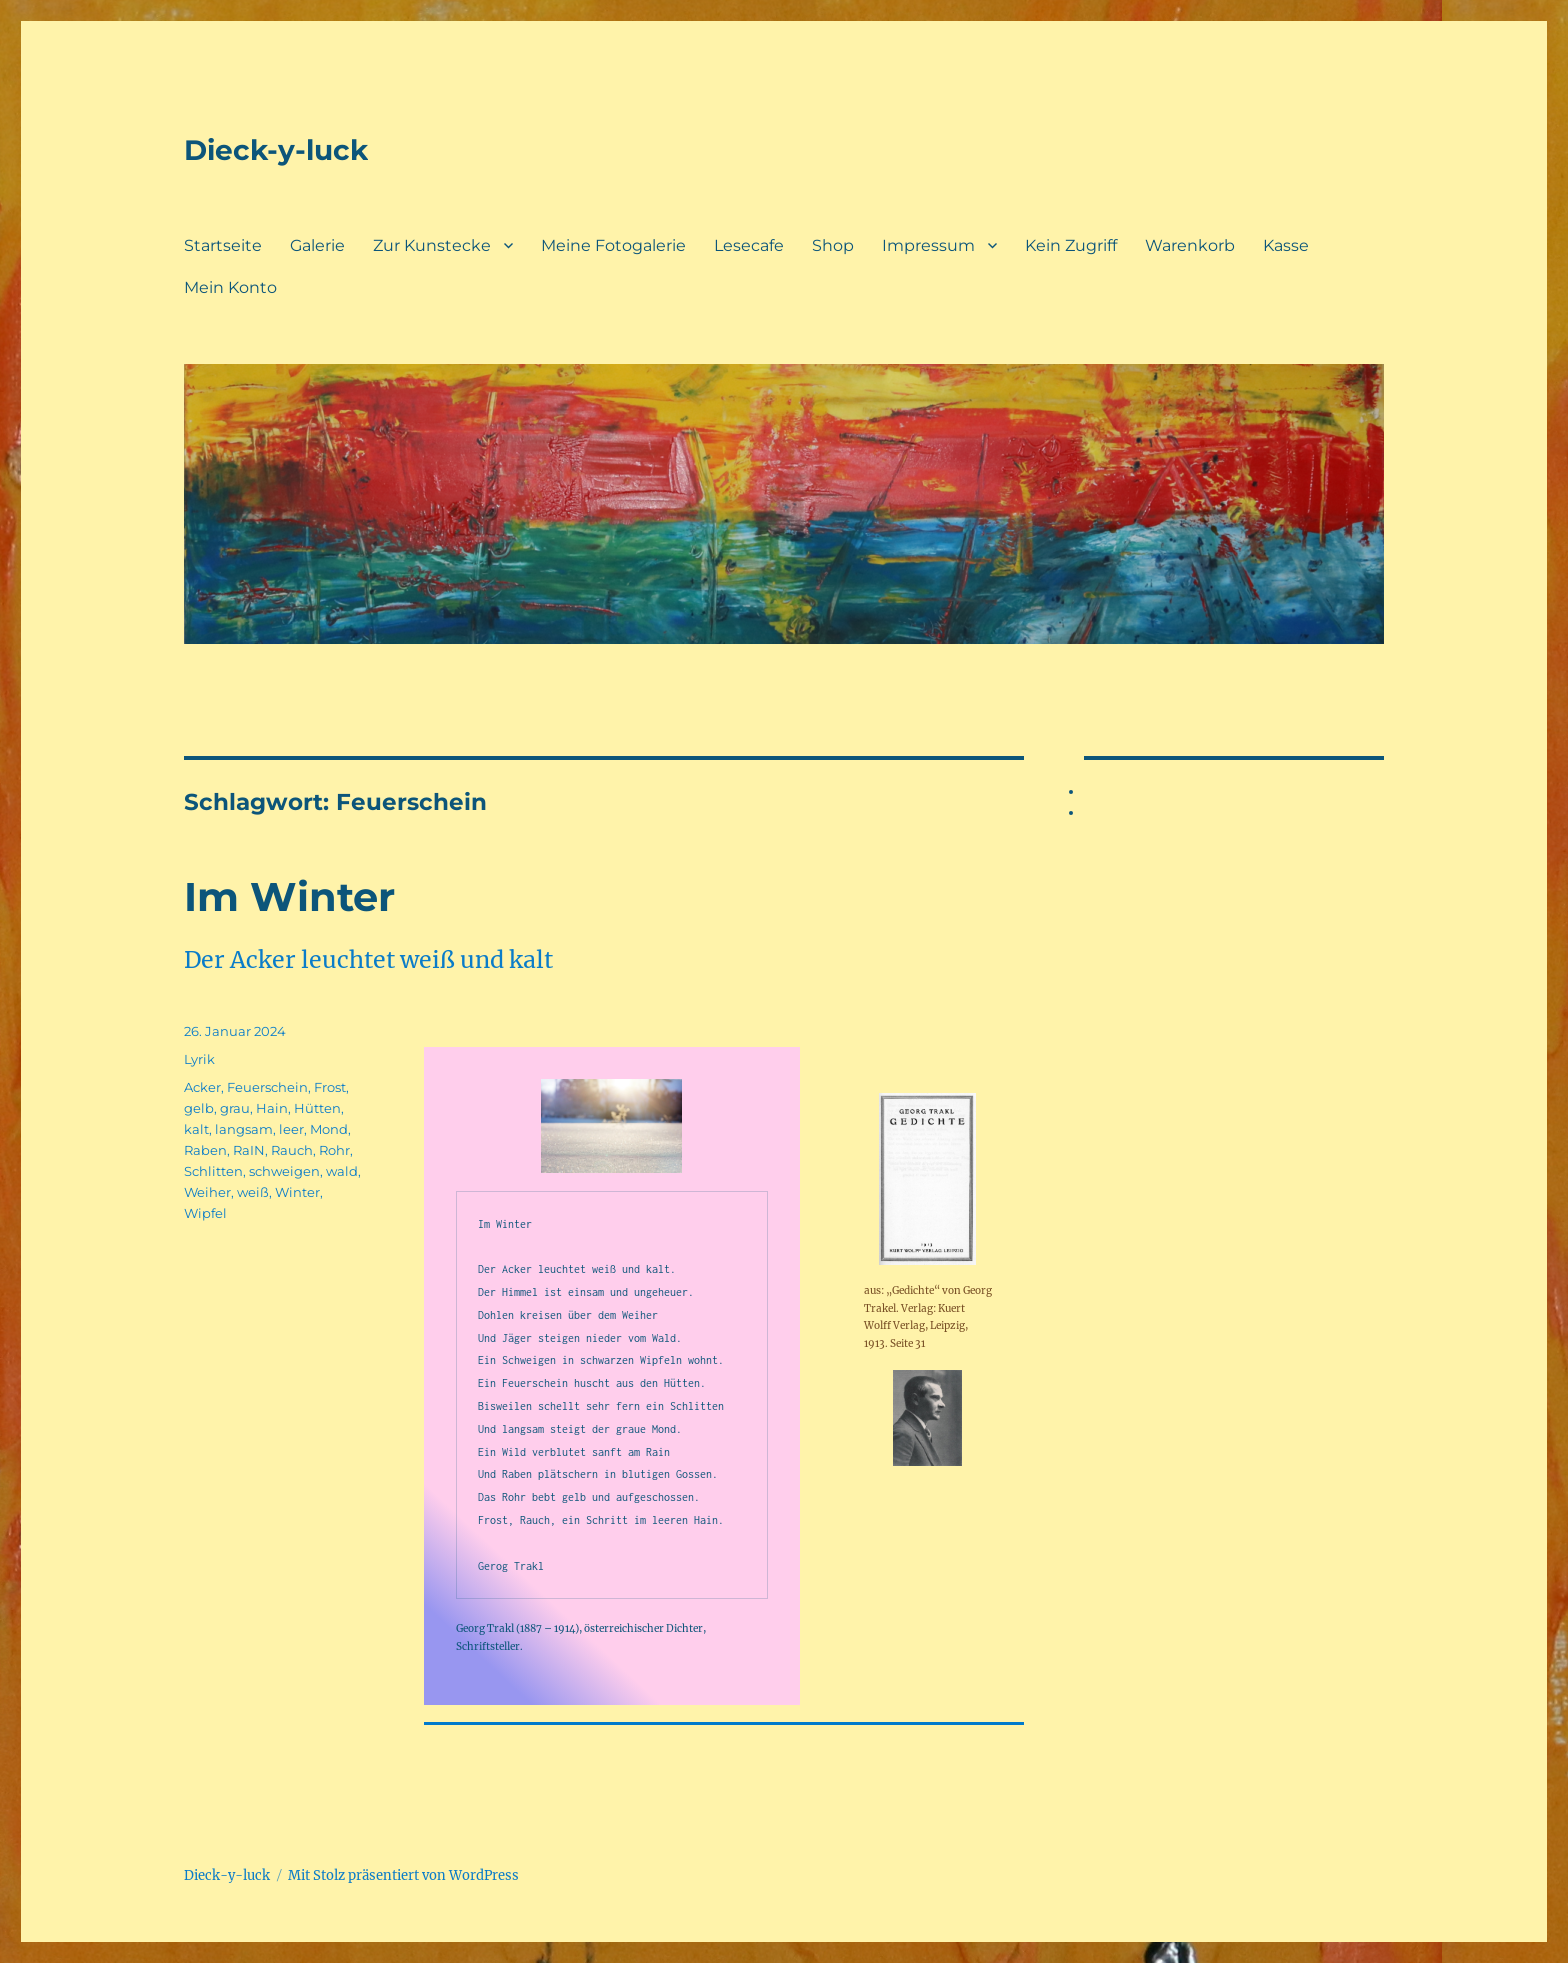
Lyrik (199, 1059)
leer (291, 1129)
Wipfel (205, 1213)
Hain (272, 1108)
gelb (199, 1108)
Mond (329, 1129)
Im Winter (289, 896)
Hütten (317, 1108)
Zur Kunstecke (432, 245)
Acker (202, 1087)
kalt (196, 1129)
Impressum (928, 245)
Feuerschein (267, 1087)
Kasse (1286, 245)
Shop (833, 245)
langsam (244, 1129)
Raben (205, 1150)
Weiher (207, 1192)
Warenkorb (1190, 245)
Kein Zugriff (1071, 245)
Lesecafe (749, 245)
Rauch (292, 1150)
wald (342, 1171)
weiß (253, 1192)
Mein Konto (230, 287)
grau (235, 1108)
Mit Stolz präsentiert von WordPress (403, 1875)
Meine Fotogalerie (613, 245)
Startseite (223, 245)
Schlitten (213, 1171)
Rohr (334, 1150)
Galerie (317, 245)
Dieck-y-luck (276, 150)
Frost (330, 1087)
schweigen (284, 1171)
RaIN (249, 1150)
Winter (297, 1192)
